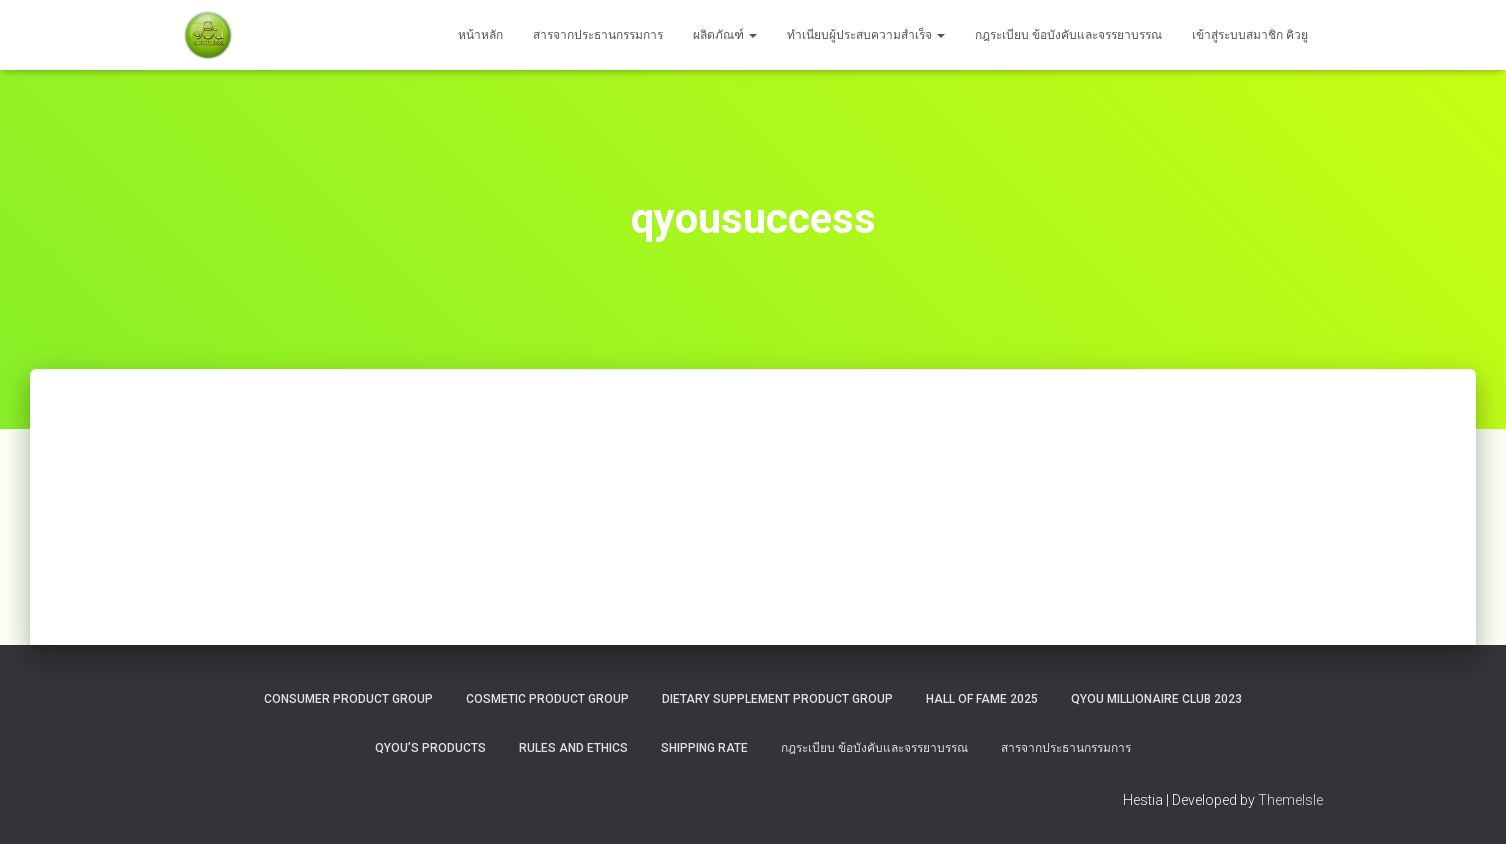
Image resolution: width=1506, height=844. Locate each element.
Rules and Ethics (573, 748)
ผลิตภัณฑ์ (725, 35)
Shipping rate (704, 748)
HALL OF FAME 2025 (982, 699)
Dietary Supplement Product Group (777, 699)
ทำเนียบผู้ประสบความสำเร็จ (866, 35)
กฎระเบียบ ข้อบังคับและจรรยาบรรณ (1068, 35)
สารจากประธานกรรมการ (598, 35)
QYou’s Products (430, 748)
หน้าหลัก (480, 35)
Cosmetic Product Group (547, 699)
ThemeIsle (1290, 800)
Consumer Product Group (348, 699)
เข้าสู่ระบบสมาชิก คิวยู (1250, 35)
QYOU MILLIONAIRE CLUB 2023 (1156, 699)
